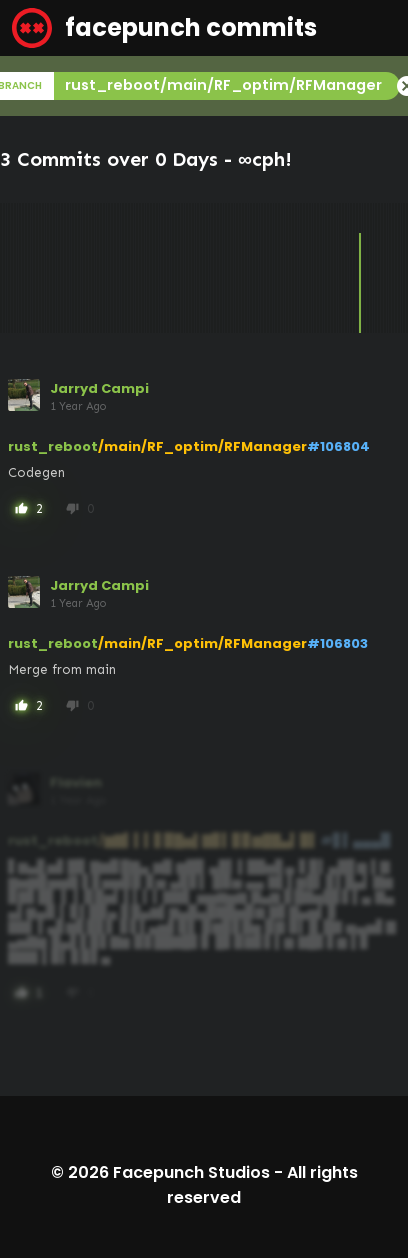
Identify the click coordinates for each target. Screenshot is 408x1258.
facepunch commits (164, 28)
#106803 (337, 643)
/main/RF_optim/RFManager (202, 446)
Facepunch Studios (191, 1172)
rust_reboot (53, 446)
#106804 (338, 446)
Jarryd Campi (99, 388)
